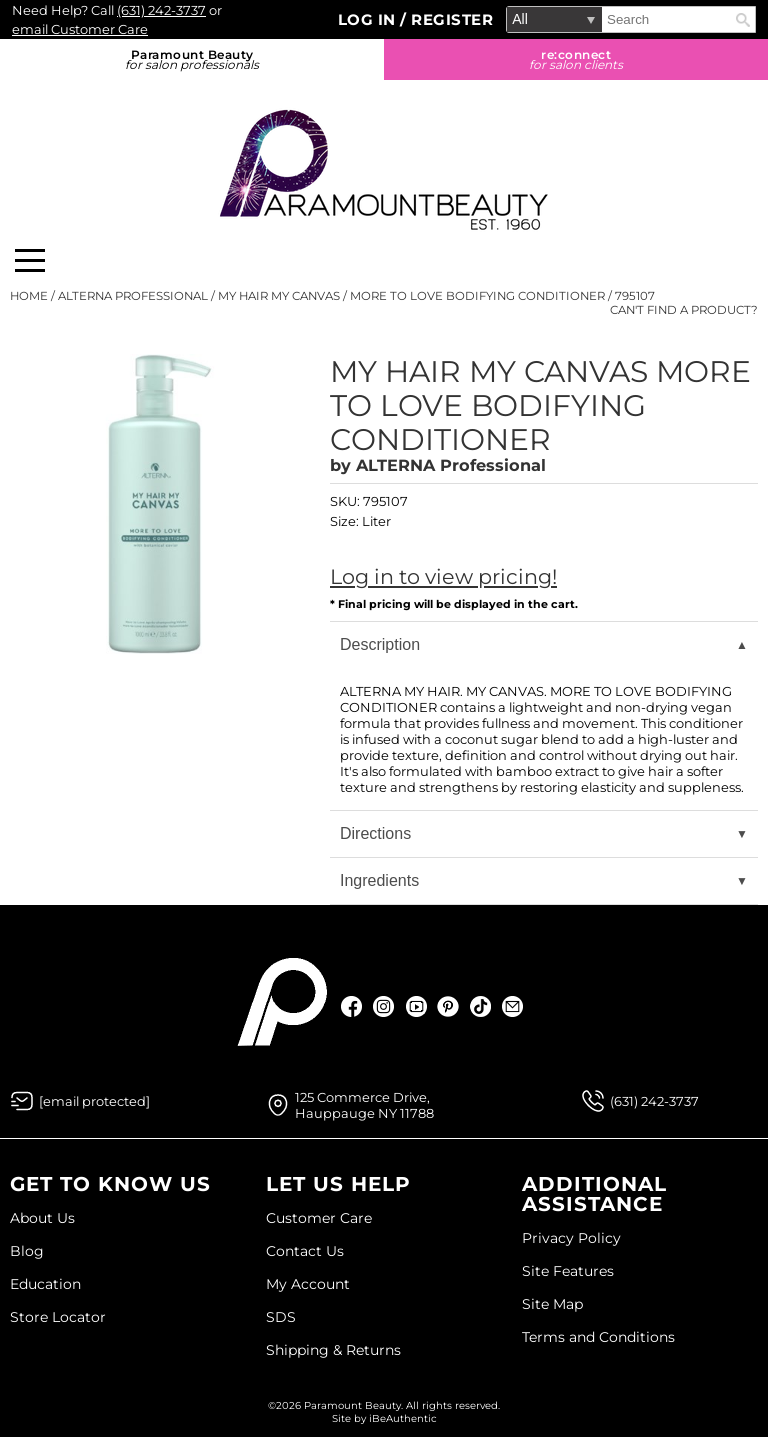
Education (45, 1284)
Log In (369, 19)
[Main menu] (30, 260)
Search (743, 20)
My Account (308, 1284)
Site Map (552, 1304)
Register (452, 19)
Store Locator (58, 1317)
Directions (375, 833)
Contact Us (305, 1251)
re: (576, 59)
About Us (42, 1218)
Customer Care (319, 1218)
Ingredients (379, 880)
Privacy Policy (571, 1238)
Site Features (568, 1271)
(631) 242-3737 (161, 10)
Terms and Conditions (598, 1337)
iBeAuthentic (403, 1418)
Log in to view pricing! (443, 576)
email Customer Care (80, 29)
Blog (27, 1251)
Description (380, 644)
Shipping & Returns (333, 1350)
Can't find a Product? (684, 310)
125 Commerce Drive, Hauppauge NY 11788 (364, 1105)
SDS (281, 1317)
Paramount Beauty (192, 59)
